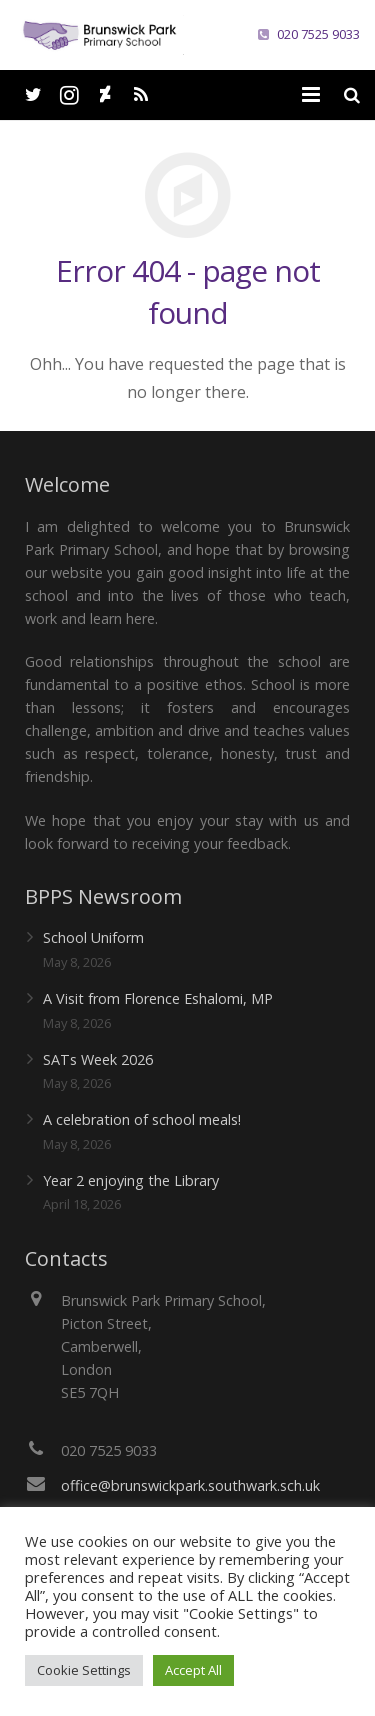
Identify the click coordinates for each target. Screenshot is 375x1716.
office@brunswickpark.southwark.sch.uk (190, 1485)
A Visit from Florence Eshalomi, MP (158, 998)
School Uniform (93, 937)
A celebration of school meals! (142, 1119)
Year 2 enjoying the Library (131, 1180)
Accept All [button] (193, 1670)
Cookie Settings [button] (84, 1670)
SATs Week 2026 (98, 1059)
